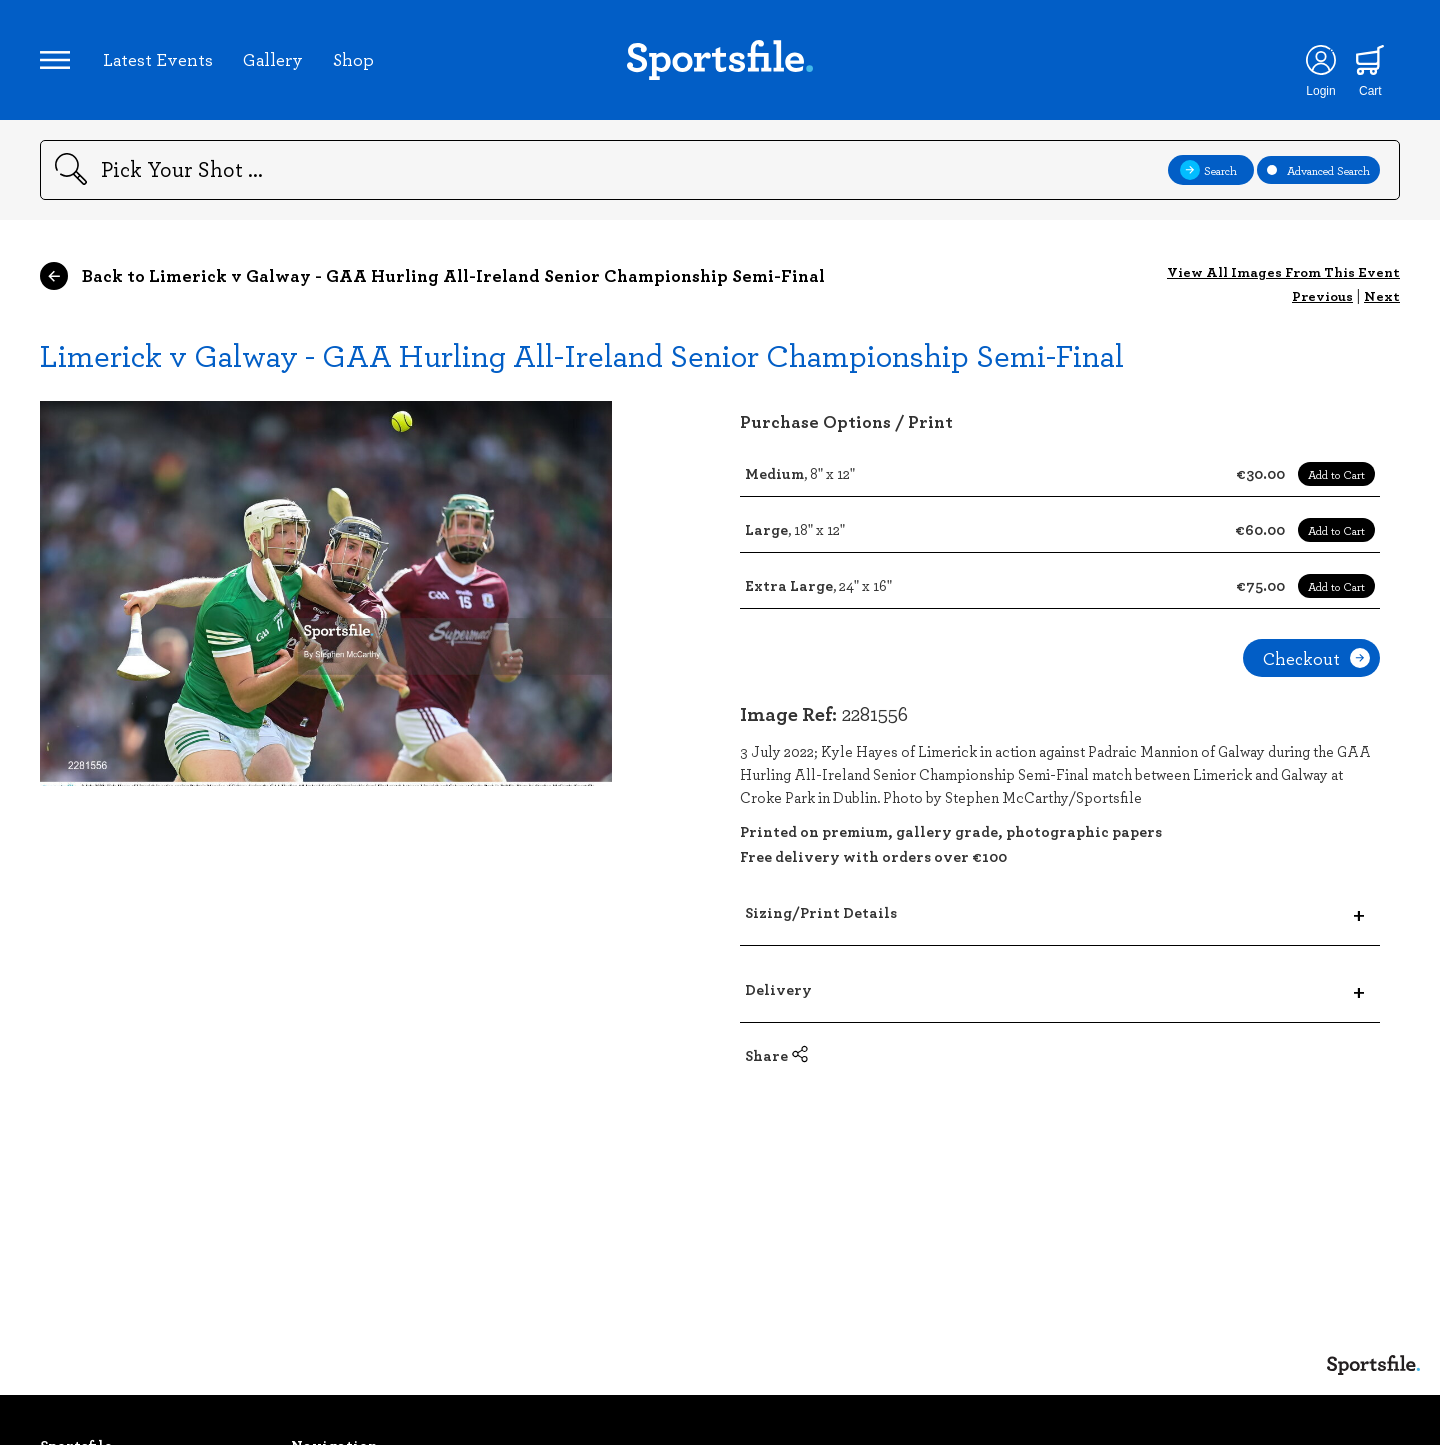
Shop (353, 59)
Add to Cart (1336, 474)
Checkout (1316, 658)
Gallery (273, 59)
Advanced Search (1318, 170)
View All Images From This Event (1283, 271)
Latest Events (158, 59)
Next (1382, 295)
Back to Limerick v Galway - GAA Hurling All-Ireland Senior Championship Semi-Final (432, 276)
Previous (1322, 295)
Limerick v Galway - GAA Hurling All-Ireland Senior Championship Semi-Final (582, 354)
